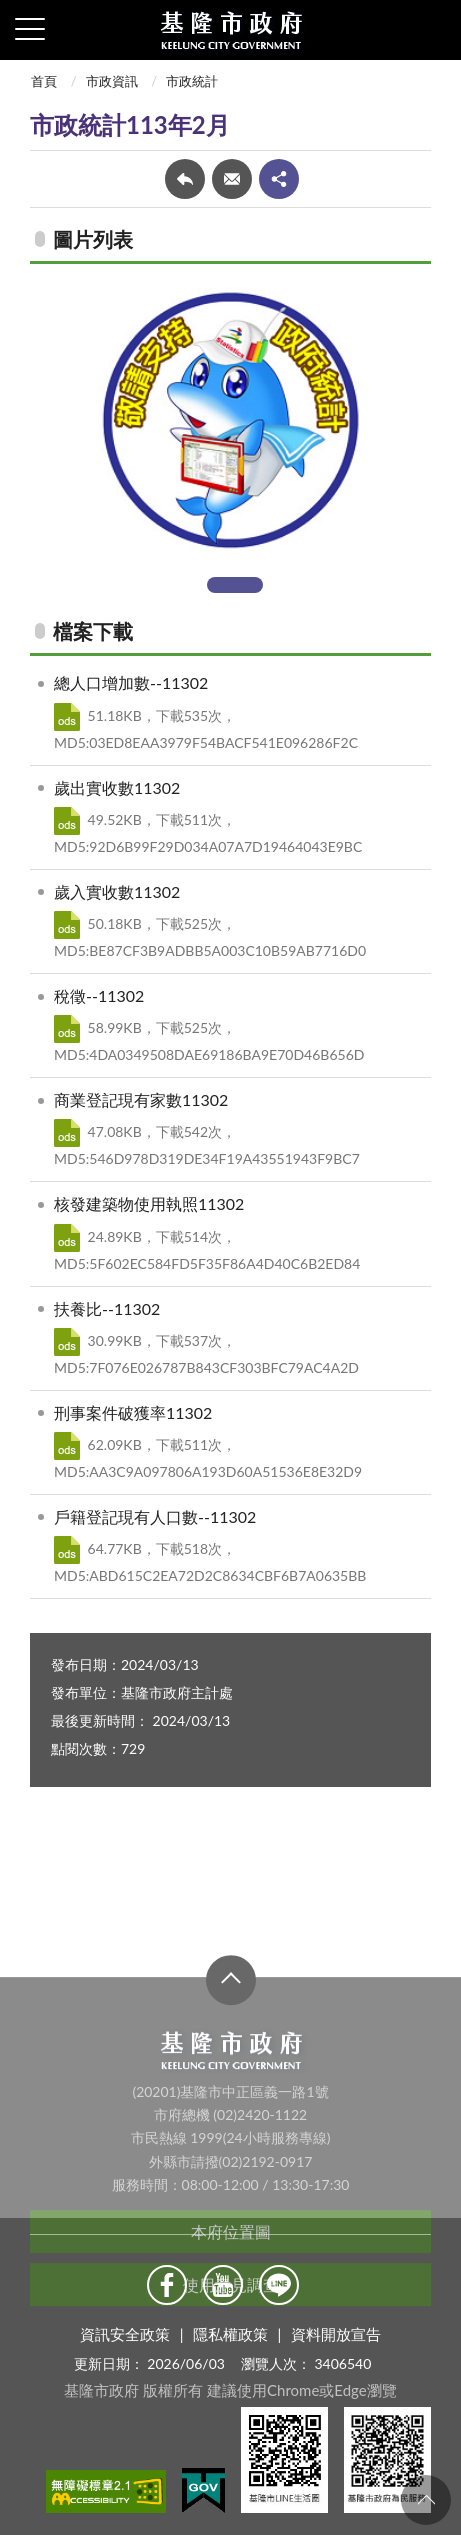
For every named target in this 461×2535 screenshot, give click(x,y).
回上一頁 (185, 179)
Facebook (167, 2285)
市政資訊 (112, 81)
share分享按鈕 (279, 179)
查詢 (431, 30)
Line (279, 2285)
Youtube (223, 2285)
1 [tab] (235, 585)
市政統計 (192, 81)
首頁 (44, 81)
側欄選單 (30, 29)
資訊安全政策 (125, 2334)
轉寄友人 (232, 179)
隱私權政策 (230, 2334)
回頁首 (426, 2500)
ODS (67, 717)
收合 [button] (231, 2103)
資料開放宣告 (336, 2334)
